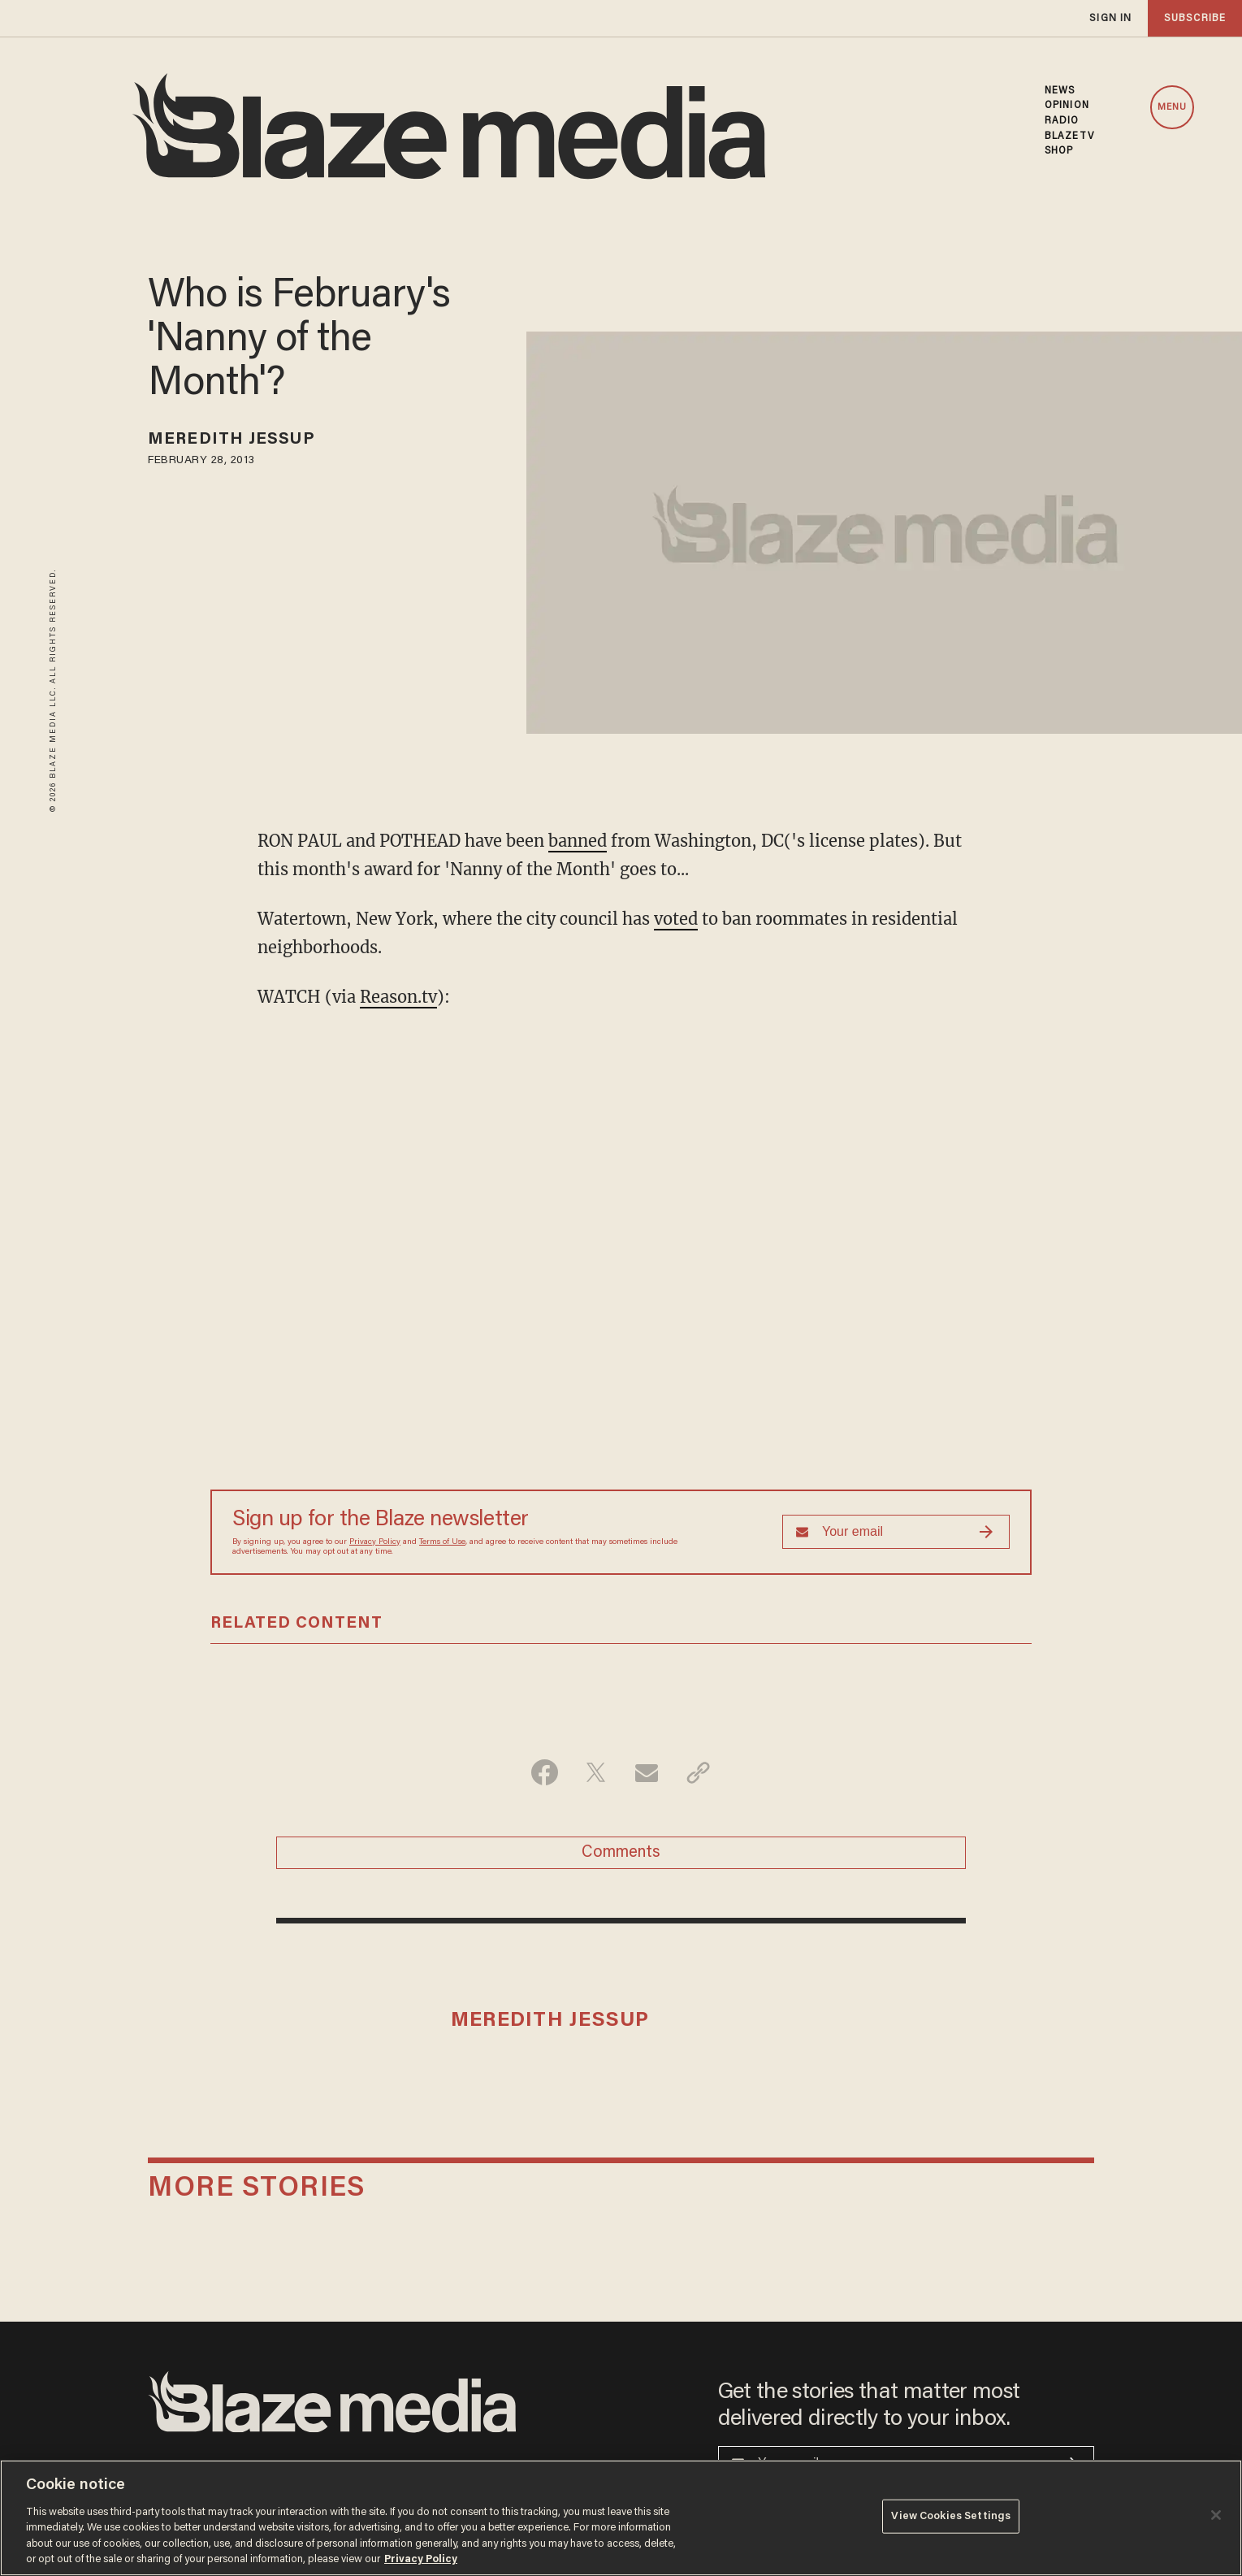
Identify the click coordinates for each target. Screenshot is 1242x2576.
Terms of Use (442, 1542)
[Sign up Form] (896, 1532)
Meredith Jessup (231, 440)
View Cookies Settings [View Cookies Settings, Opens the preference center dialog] (950, 2516)
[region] (621, 2518)
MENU (1172, 107)
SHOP (1059, 151)
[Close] (1216, 2515)
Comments (621, 1853)
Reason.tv (398, 997)
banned (577, 840)
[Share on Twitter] (595, 1772)
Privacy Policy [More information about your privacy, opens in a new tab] (420, 2559)
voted (676, 919)
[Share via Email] (647, 1772)
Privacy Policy (374, 1542)
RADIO (1062, 121)
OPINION (1067, 106)
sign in (1110, 18)
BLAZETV (1069, 136)
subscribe (1195, 18)
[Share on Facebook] (544, 1772)
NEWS (1060, 91)
